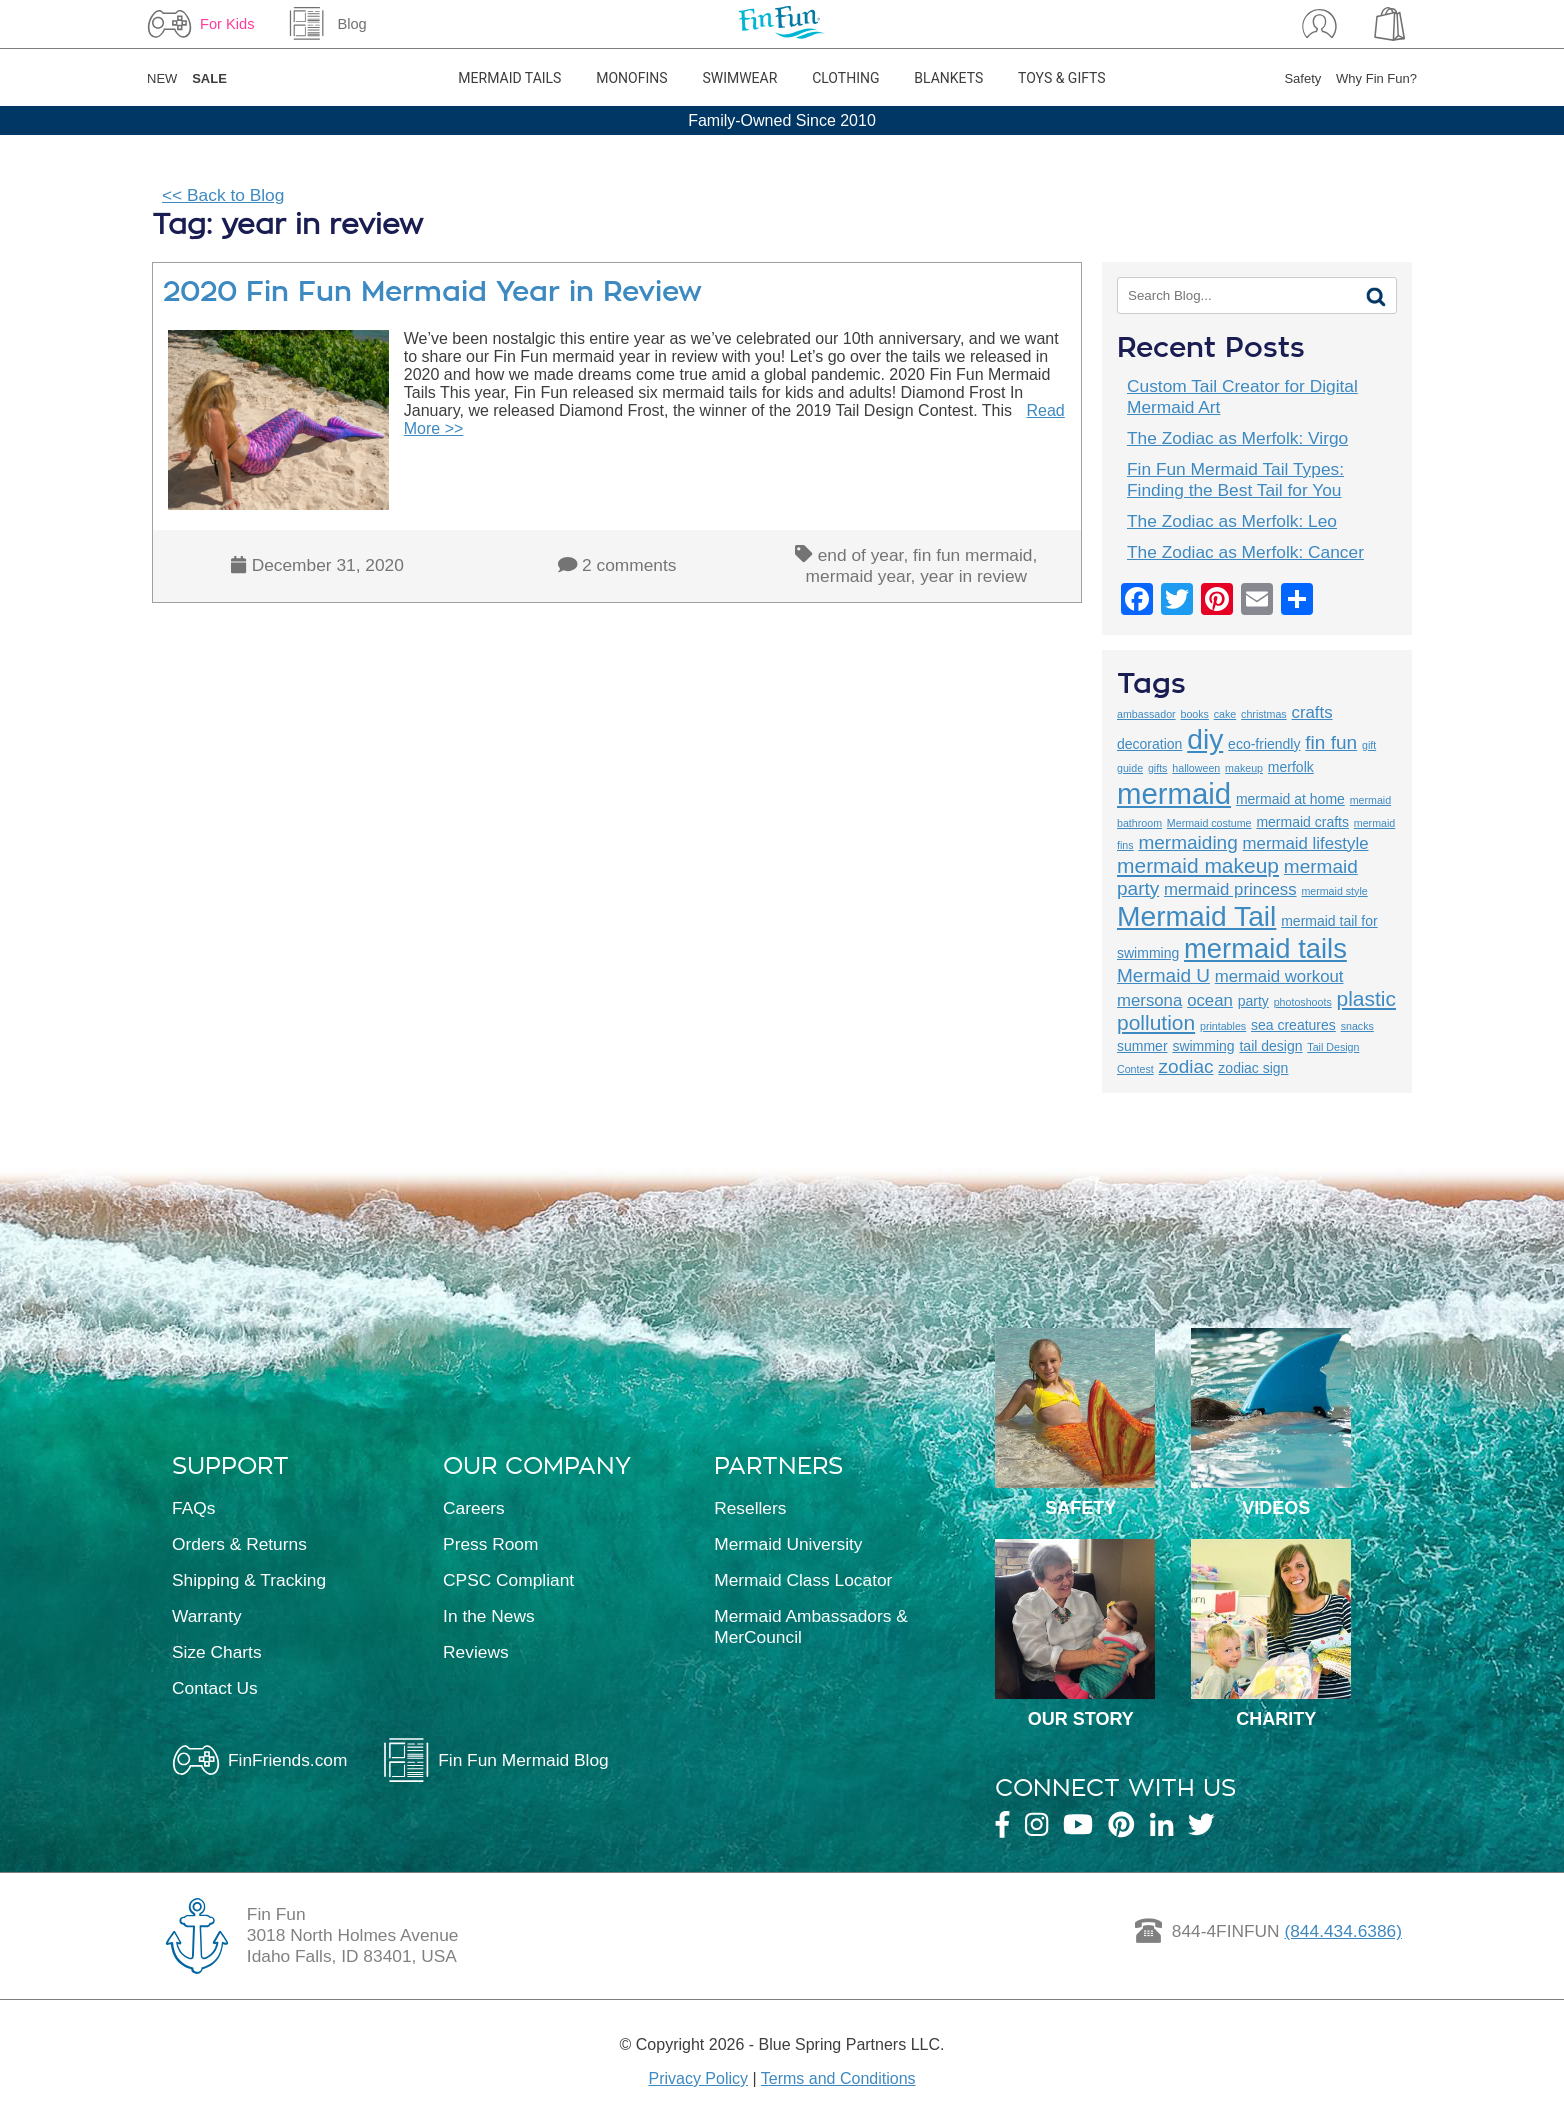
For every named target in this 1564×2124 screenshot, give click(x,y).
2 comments (629, 565)
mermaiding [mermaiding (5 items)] (1187, 842)
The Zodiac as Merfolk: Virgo (1237, 438)
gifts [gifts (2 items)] (1158, 768)
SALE (209, 78)
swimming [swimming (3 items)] (1203, 1046)
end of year (861, 555)
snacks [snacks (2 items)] (1357, 1026)
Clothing (845, 78)
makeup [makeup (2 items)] (1244, 768)
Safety (1302, 78)
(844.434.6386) (1343, 1931)
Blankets (948, 78)
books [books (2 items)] (1194, 714)
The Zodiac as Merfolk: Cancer (1245, 552)
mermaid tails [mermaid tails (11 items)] (1265, 948)
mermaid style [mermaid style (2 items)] (1334, 891)
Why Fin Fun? (1376, 78)
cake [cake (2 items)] (1225, 714)
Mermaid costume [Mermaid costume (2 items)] (1209, 823)
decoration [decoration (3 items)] (1149, 744)
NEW (162, 78)
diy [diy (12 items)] (1205, 739)
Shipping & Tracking (249, 1580)
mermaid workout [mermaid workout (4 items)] (1279, 976)
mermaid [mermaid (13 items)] (1174, 793)
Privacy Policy (698, 2078)
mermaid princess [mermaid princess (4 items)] (1230, 889)
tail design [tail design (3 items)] (1270, 1046)
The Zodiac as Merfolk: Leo (1232, 521)
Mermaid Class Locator (803, 1580)
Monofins (631, 78)
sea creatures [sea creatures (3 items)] (1293, 1025)
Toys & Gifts (1062, 78)
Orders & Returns (239, 1544)
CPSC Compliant (508, 1580)
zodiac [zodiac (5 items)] (1186, 1066)
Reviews (475, 1652)
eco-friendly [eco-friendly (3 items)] (1264, 744)
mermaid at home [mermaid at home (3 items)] (1290, 799)
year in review (973, 576)
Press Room (490, 1544)
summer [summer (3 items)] (1142, 1046)
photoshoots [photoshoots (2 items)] (1303, 1002)
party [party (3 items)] (1253, 1001)
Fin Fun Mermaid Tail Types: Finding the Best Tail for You (1235, 479)
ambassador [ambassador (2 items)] (1146, 714)
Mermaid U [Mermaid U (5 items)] (1163, 975)
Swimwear (739, 78)
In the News (489, 1616)
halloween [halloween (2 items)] (1196, 768)
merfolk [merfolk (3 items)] (1291, 767)
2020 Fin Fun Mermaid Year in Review (432, 291)
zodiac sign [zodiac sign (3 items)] (1253, 1068)
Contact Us (215, 1688)
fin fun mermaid (972, 555)
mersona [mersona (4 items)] (1149, 1000)
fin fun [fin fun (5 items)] (1331, 742)
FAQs (193, 1508)
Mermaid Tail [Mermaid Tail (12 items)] (1196, 916)
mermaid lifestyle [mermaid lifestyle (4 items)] (1306, 843)
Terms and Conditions (838, 2078)
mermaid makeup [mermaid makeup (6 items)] (1198, 865)
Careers (474, 1508)
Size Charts (217, 1652)
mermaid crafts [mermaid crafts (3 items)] (1302, 822)
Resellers (750, 1508)
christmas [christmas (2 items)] (1264, 714)
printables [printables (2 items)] (1223, 1026)
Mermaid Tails (509, 78)
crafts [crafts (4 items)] (1312, 712)
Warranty (207, 1616)
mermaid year (858, 576)
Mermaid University (788, 1544)
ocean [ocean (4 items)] (1210, 1000)
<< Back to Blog (223, 195)
